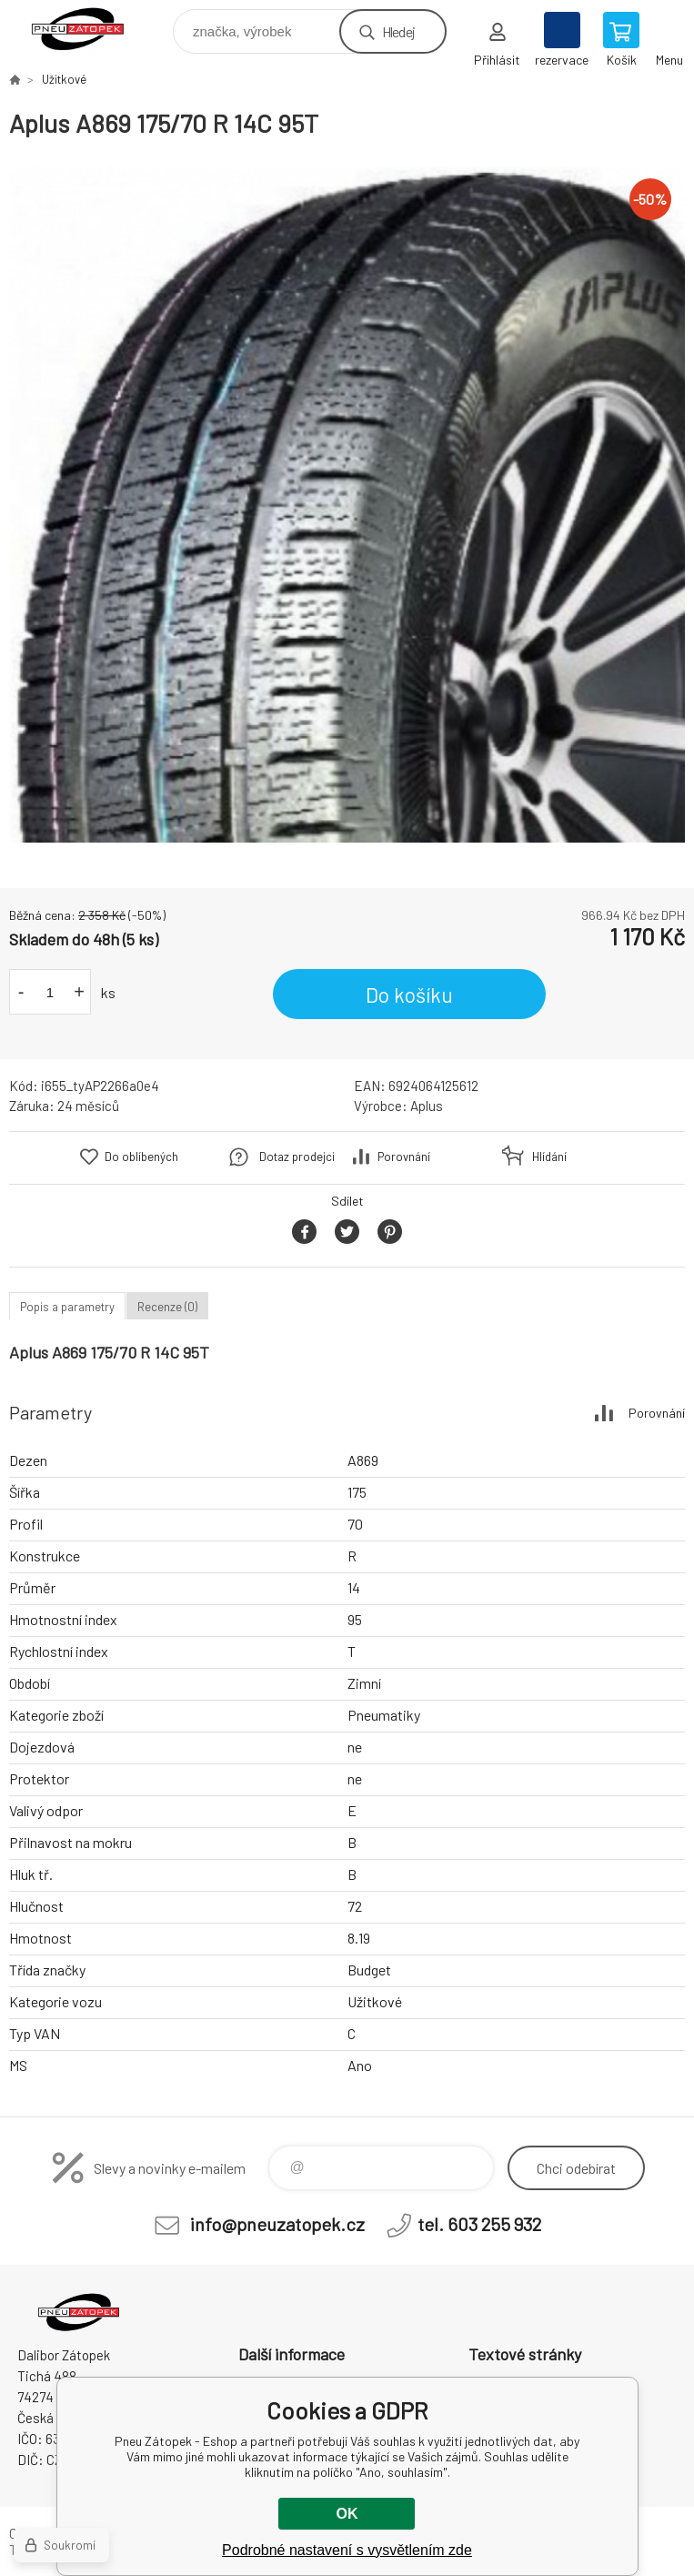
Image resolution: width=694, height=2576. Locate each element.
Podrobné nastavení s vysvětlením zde (347, 2550)
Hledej (398, 31)
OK (346, 2513)
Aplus (426, 1105)
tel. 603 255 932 (479, 2224)
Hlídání (549, 1156)
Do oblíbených (141, 1156)
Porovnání (403, 1156)
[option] (347, 505)
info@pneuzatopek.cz (277, 2224)
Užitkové (64, 79)
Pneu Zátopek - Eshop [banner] (89, 27)
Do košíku (409, 994)
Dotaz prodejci (297, 1156)
